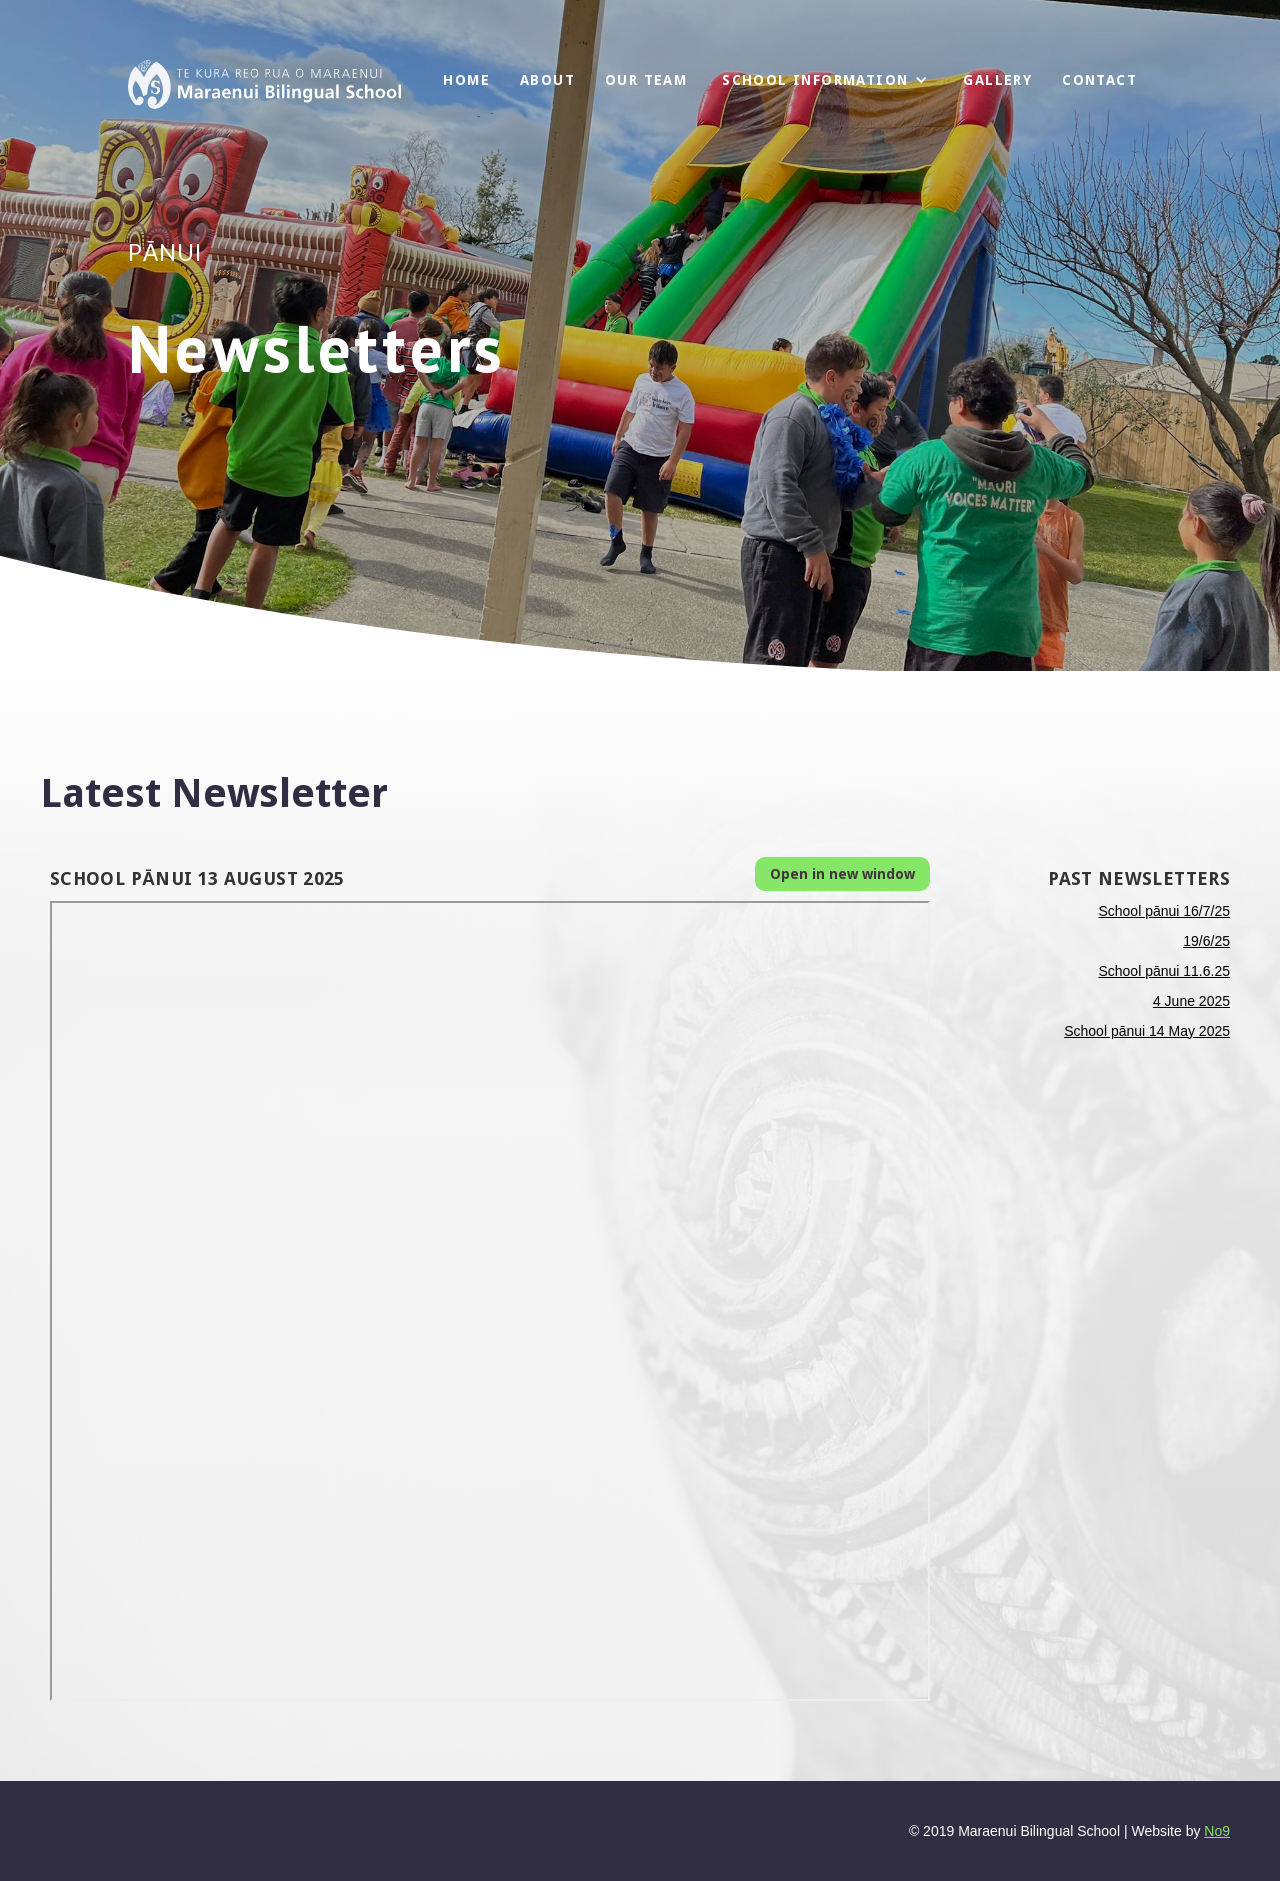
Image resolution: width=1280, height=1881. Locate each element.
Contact (1099, 80)
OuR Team (646, 80)
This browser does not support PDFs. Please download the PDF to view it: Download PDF (490, 1301)
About (547, 80)
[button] (825, 80)
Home (466, 80)
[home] (264, 84)
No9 (1217, 1831)
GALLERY (997, 80)
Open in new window (842, 874)
